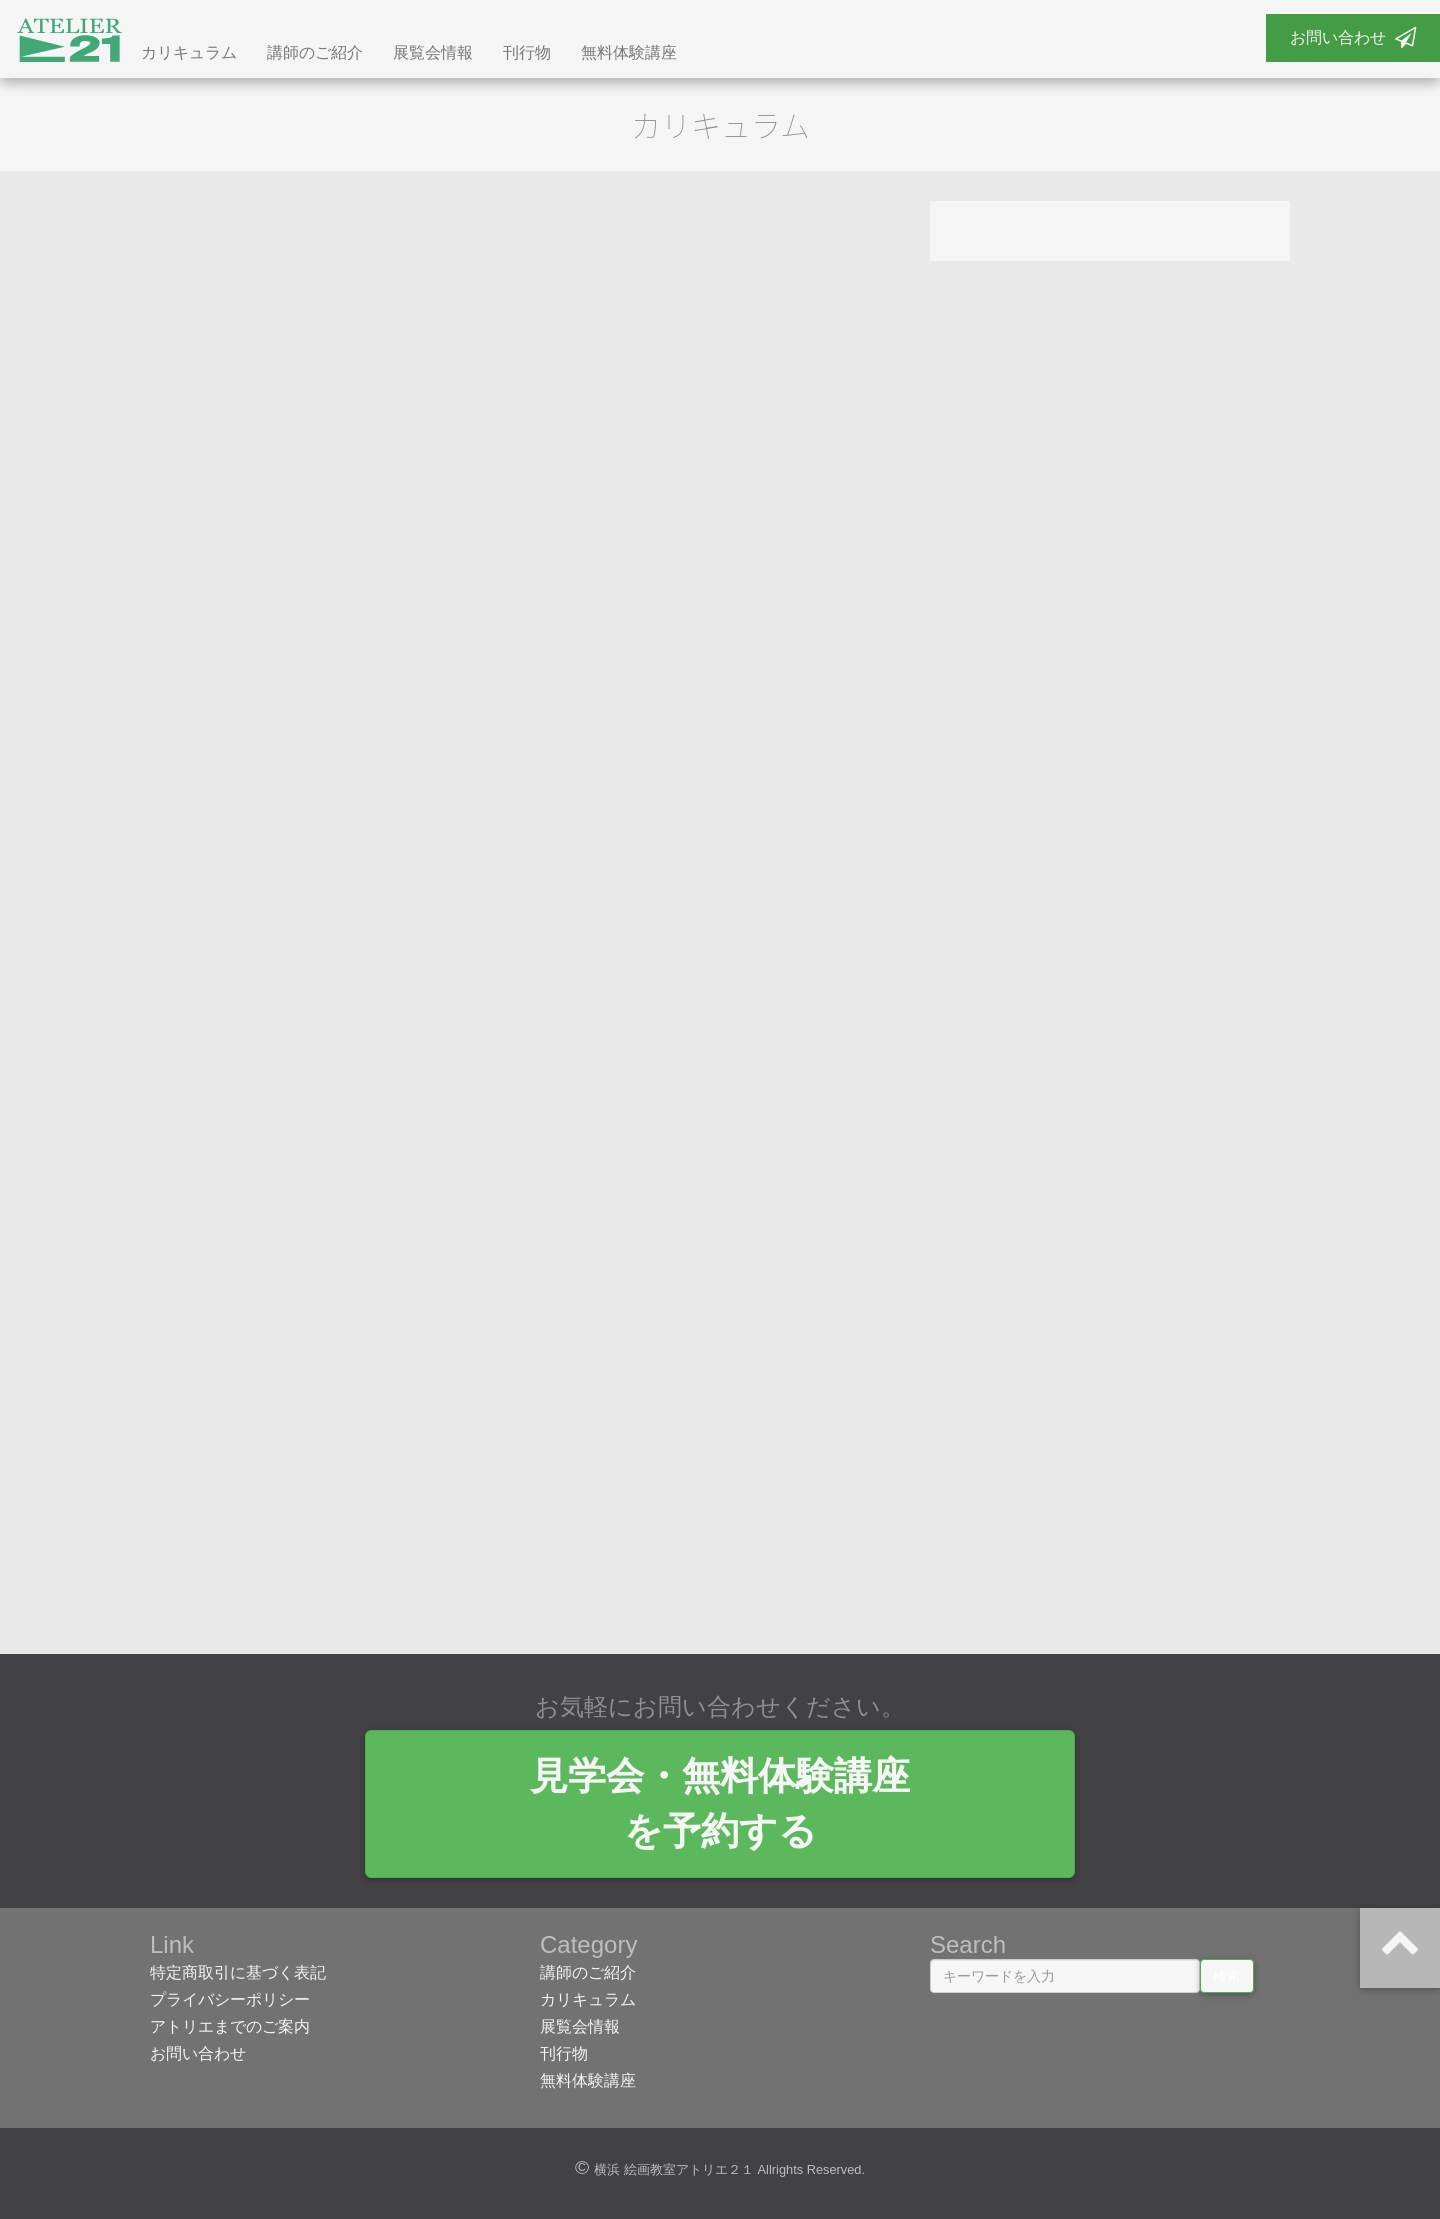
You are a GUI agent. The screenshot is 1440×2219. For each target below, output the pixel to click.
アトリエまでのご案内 (230, 2026)
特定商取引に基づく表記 (238, 1972)
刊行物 (527, 52)
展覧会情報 (433, 52)
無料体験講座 (629, 52)
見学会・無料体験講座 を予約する (720, 1803)
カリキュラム (189, 52)
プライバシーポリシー (230, 1999)
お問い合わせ (1353, 37)
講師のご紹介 (315, 52)
